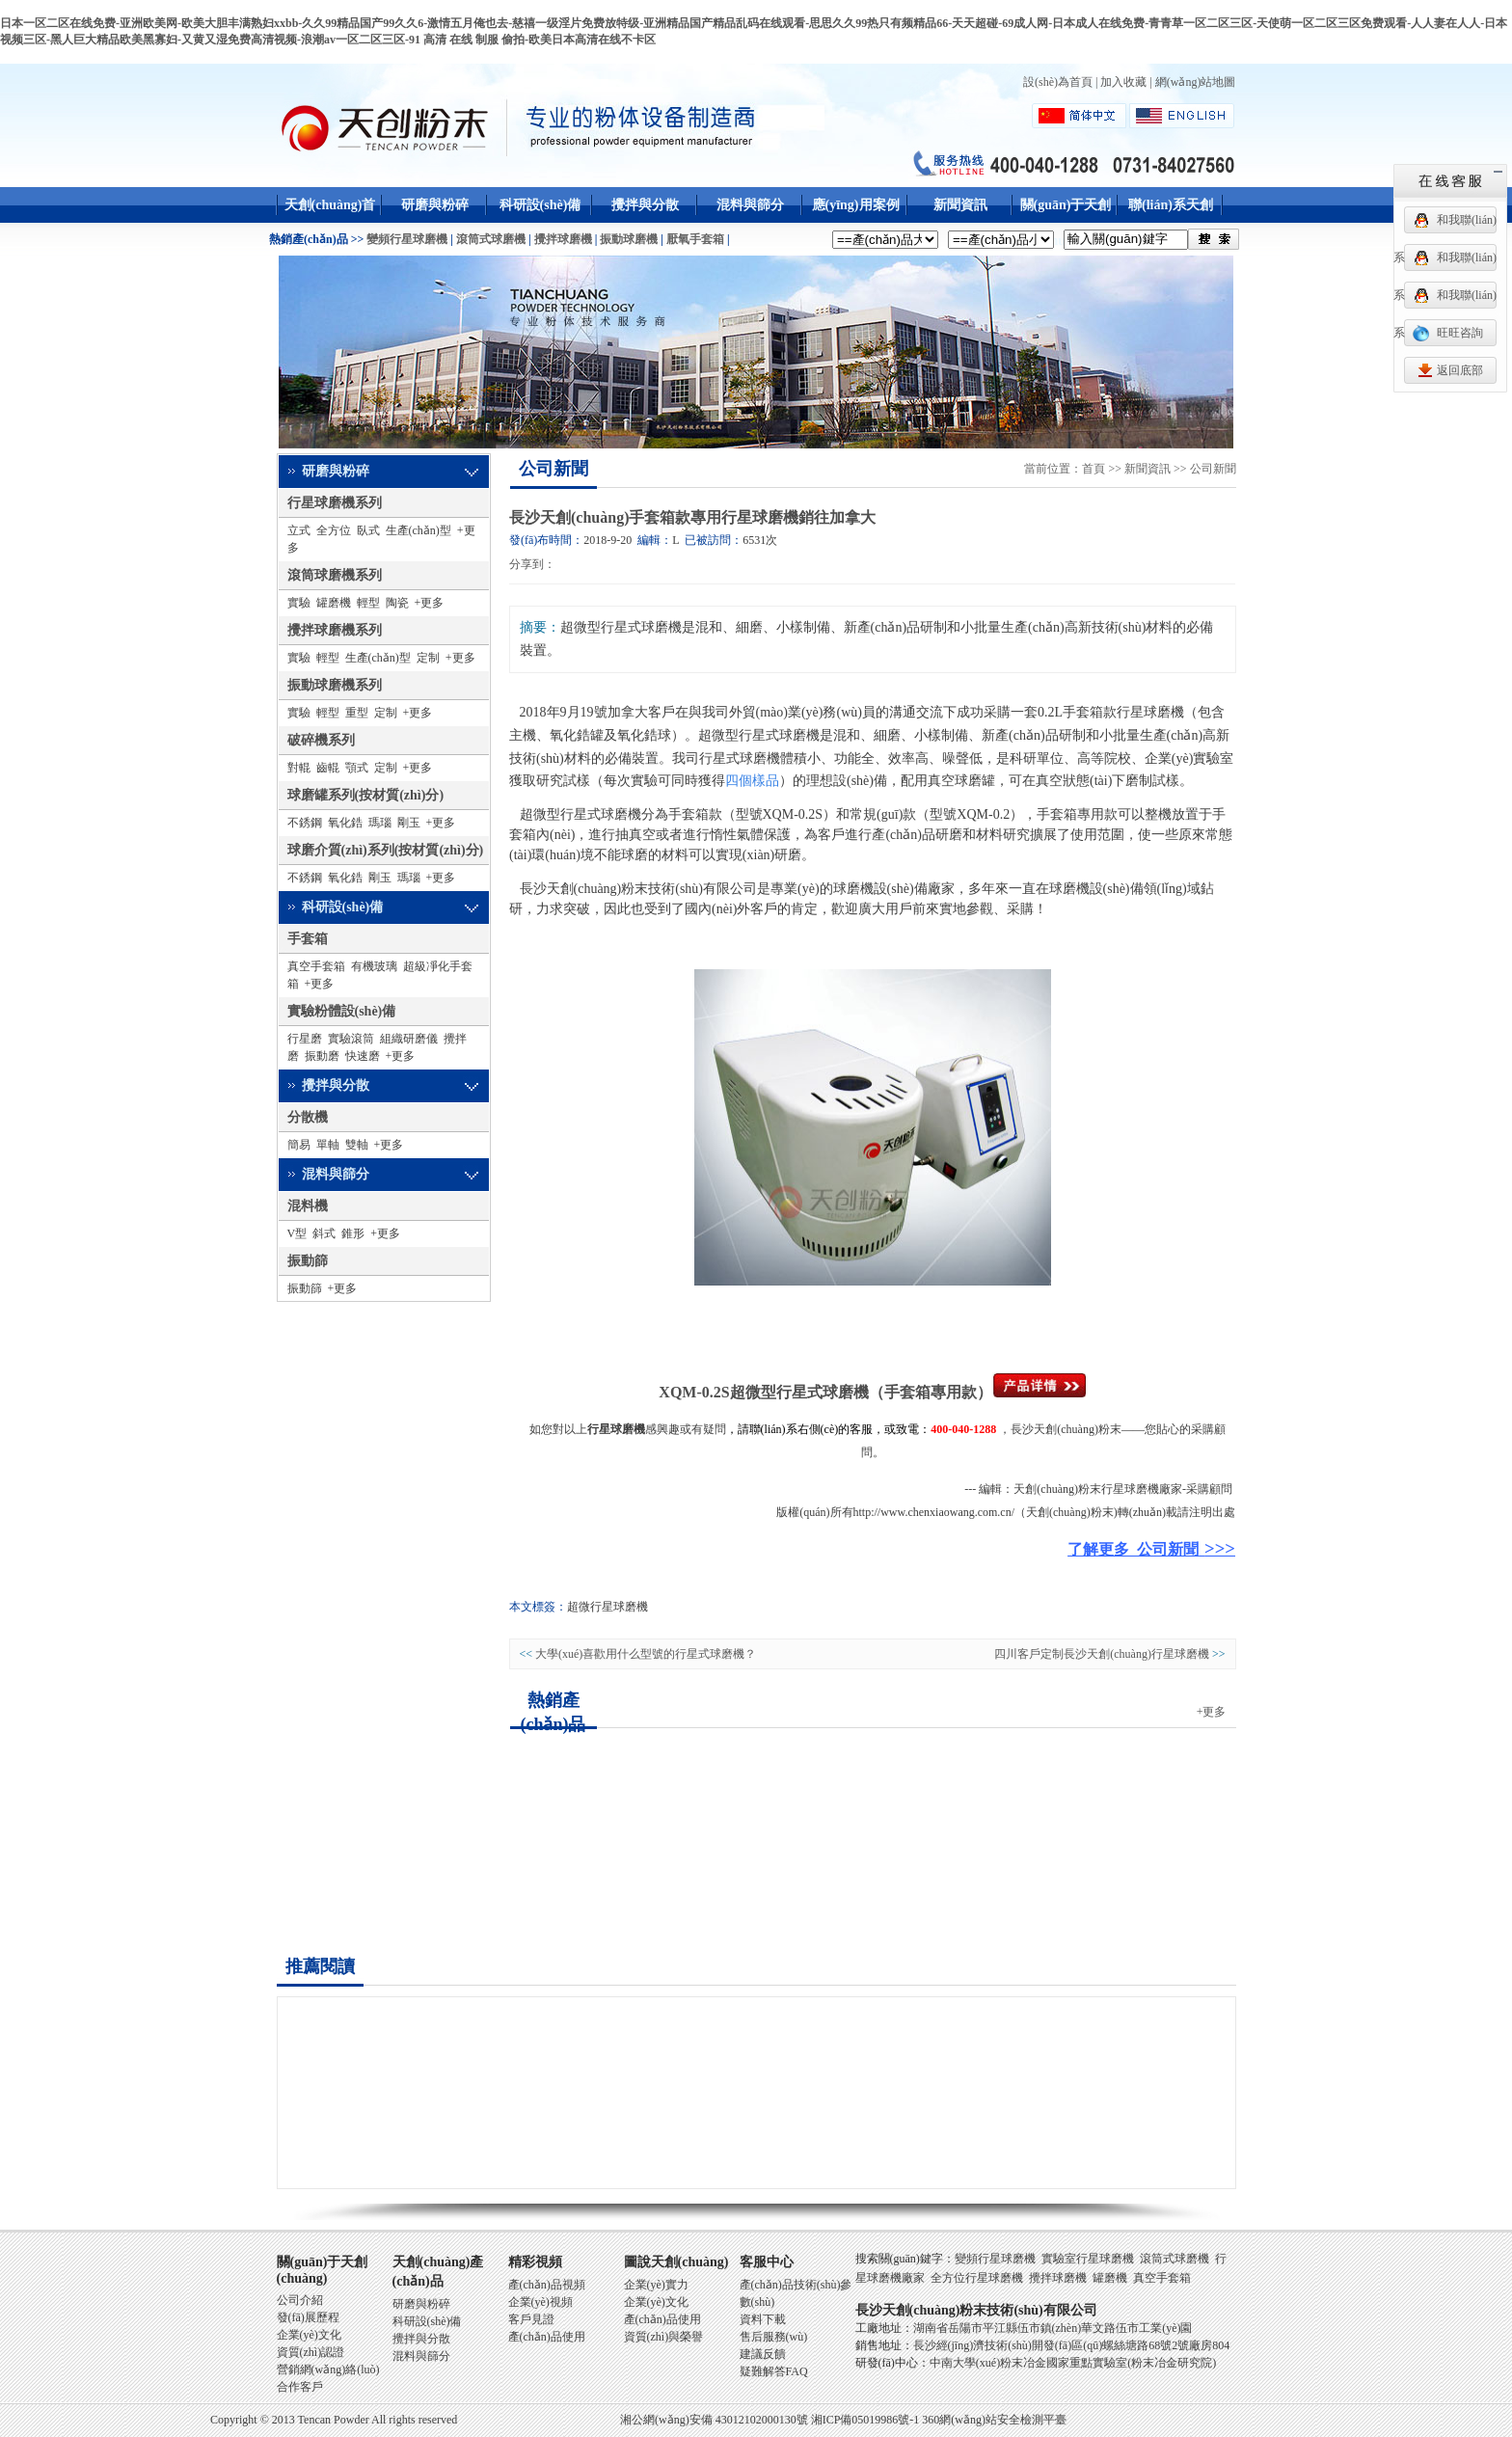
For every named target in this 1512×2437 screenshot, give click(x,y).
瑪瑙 (380, 822)
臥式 (368, 530)
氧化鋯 (345, 822)
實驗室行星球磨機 (1087, 2258)
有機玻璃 (374, 966)
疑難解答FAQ (774, 2371)
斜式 (324, 1233)
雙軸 (356, 1144)
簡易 (298, 1144)
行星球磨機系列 (334, 503)
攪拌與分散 (645, 205)
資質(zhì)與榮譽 (664, 2336)
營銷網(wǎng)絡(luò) (328, 2369)
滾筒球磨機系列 (334, 575)
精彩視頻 (535, 2262)
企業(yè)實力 (656, 2284)
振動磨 (322, 1056)
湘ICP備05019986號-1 (865, 2419)
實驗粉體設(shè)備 (341, 1011)
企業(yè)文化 (309, 2335)
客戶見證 (531, 2319)
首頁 (1093, 468)
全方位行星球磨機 (977, 2278)
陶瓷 (397, 602)
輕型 (368, 602)
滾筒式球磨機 (491, 239)
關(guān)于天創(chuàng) (1066, 223)
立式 (298, 530)
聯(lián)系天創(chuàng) (1170, 223)
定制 (428, 657)
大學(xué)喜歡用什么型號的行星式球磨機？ (645, 1654)
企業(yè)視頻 (540, 2302)
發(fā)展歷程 (308, 2317)
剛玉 (408, 822)
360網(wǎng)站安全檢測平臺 (994, 2419)
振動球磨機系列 (334, 685)
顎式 (356, 767)
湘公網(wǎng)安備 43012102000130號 (714, 2419)
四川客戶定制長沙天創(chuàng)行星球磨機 (1101, 1654)
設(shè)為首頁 (1058, 82)
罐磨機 (333, 602)
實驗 (298, 602)
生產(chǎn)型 (418, 530)
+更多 (430, 602)
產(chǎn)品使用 (546, 2336)
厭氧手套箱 (695, 239)
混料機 (307, 1206)
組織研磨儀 (409, 1038)
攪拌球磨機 (563, 239)
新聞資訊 (960, 205)
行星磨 (304, 1038)
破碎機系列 (321, 740)
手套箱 (307, 939)
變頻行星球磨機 (406, 239)
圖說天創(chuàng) (676, 2262)
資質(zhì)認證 (311, 2352)
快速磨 (362, 1056)
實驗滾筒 (351, 1038)
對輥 (298, 767)
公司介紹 (300, 2300)
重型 (356, 712)
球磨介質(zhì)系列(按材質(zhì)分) (385, 850)
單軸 (327, 1144)
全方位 (333, 530)
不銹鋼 (304, 822)
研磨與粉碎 (435, 205)
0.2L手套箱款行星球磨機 (1111, 712)
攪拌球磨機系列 (334, 630)
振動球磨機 (629, 239)
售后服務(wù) (774, 2336)
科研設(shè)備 (540, 205)
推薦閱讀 (320, 1966)
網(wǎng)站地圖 (1195, 82)
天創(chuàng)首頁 (330, 223)
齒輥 (327, 767)
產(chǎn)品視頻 (546, 2284)
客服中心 (767, 2262)
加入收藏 (1123, 82)
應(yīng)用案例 (856, 205)
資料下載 (763, 2319)
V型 (297, 1233)
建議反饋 (763, 2354)
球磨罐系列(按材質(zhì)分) (366, 795)
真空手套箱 (316, 966)
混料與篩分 (750, 205)
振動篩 (307, 1261)
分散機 (307, 1117)
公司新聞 (553, 468)
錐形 (352, 1233)
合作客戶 (300, 2387)
